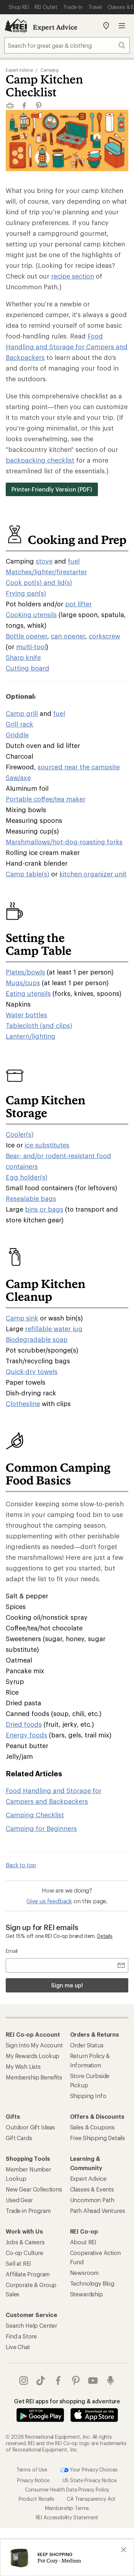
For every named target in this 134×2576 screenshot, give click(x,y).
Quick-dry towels (32, 1371)
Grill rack (19, 724)
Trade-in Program (28, 2210)
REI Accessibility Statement (67, 2517)
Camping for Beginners (41, 1828)
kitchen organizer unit (92, 874)
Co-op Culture (24, 2252)
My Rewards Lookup (32, 2055)
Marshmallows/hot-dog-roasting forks (64, 842)
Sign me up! (67, 1985)
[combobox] (67, 45)
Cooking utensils (31, 614)
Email (12, 1951)
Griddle (17, 735)
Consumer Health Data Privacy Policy (67, 2489)
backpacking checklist (40, 460)
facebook (58, 2380)
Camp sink (22, 1318)
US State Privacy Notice (90, 2480)
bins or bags (44, 1209)
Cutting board (27, 668)
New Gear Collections (34, 2189)
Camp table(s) (27, 874)
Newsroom (84, 2272)
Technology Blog (92, 2283)
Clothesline (23, 1403)
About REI (83, 2242)
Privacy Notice (33, 2480)
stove (44, 561)
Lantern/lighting (30, 1036)
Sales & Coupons (92, 2127)
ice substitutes (47, 1145)
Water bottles (26, 1015)
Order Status (87, 2045)
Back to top (21, 1865)
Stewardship (86, 2294)
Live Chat (18, 2346)
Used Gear (19, 2199)
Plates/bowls (25, 972)
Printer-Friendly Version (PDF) (51, 489)
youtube (93, 2380)
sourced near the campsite (79, 767)
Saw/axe (18, 778)
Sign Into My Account (34, 2045)
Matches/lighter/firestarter (46, 572)
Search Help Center (31, 2325)
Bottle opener (26, 636)
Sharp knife (23, 657)
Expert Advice (55, 27)
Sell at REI (18, 2263)
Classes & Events (92, 2189)
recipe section (72, 276)
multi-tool (31, 647)
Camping (49, 69)
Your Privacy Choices (89, 2469)
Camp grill (22, 713)
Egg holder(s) (27, 1177)
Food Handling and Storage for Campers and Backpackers (67, 346)
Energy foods (26, 1735)
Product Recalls (36, 2498)
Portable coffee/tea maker (45, 799)
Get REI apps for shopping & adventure (67, 2401)
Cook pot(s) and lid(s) (39, 582)
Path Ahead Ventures (97, 2210)
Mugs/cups (23, 983)
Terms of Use (31, 2469)
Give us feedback (49, 1901)
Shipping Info (88, 2095)
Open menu (122, 25)
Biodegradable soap (37, 1339)
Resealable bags (31, 1198)
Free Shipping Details (97, 2137)
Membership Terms (67, 2508)
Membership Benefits (34, 2077)
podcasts (110, 2380)
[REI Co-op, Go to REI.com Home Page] (15, 26)
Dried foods (24, 1724)
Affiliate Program (28, 2274)
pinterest (75, 2380)
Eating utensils (28, 993)
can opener (68, 636)
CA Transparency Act (91, 2498)
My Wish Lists (23, 2066)
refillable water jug (54, 1329)
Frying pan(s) (26, 593)
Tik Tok (40, 2380)
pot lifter (78, 604)
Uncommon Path (92, 2199)
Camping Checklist (35, 1815)
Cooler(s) (20, 1134)
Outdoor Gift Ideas (30, 2127)
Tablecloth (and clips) (39, 1025)
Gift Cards (19, 2137)
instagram (23, 2380)
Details (105, 1936)
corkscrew (104, 636)
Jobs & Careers (25, 2242)
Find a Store (21, 2336)
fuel (74, 561)
